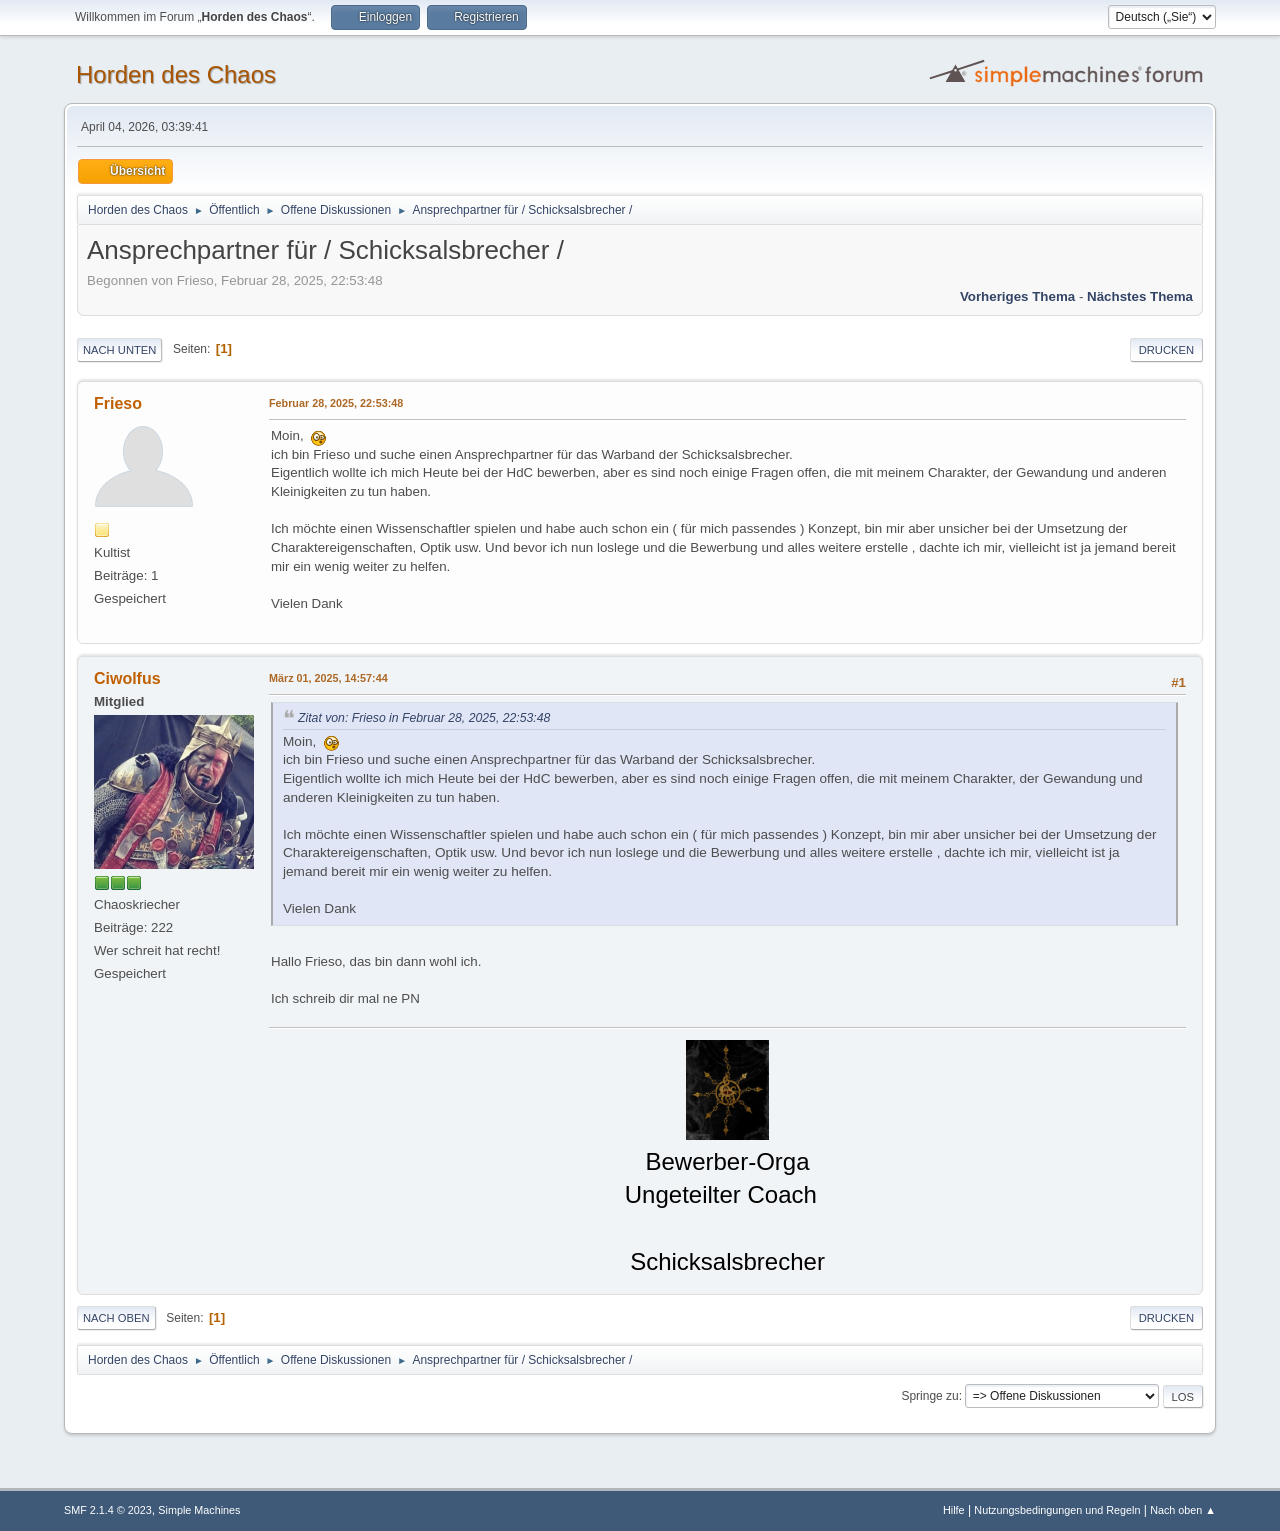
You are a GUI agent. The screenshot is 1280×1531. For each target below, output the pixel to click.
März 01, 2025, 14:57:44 (328, 678)
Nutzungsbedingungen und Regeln (1057, 1510)
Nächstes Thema (1140, 296)
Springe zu (929, 1396)
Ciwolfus (127, 678)
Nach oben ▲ (1183, 1510)
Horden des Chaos (176, 74)
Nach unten (119, 350)
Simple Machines (199, 1510)
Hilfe (954, 1510)
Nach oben (116, 1318)
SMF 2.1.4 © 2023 (108, 1510)
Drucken (1166, 350)
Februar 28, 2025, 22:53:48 (336, 403)
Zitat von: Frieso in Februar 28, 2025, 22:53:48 (424, 718)
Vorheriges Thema (1017, 296)
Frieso (118, 403)
